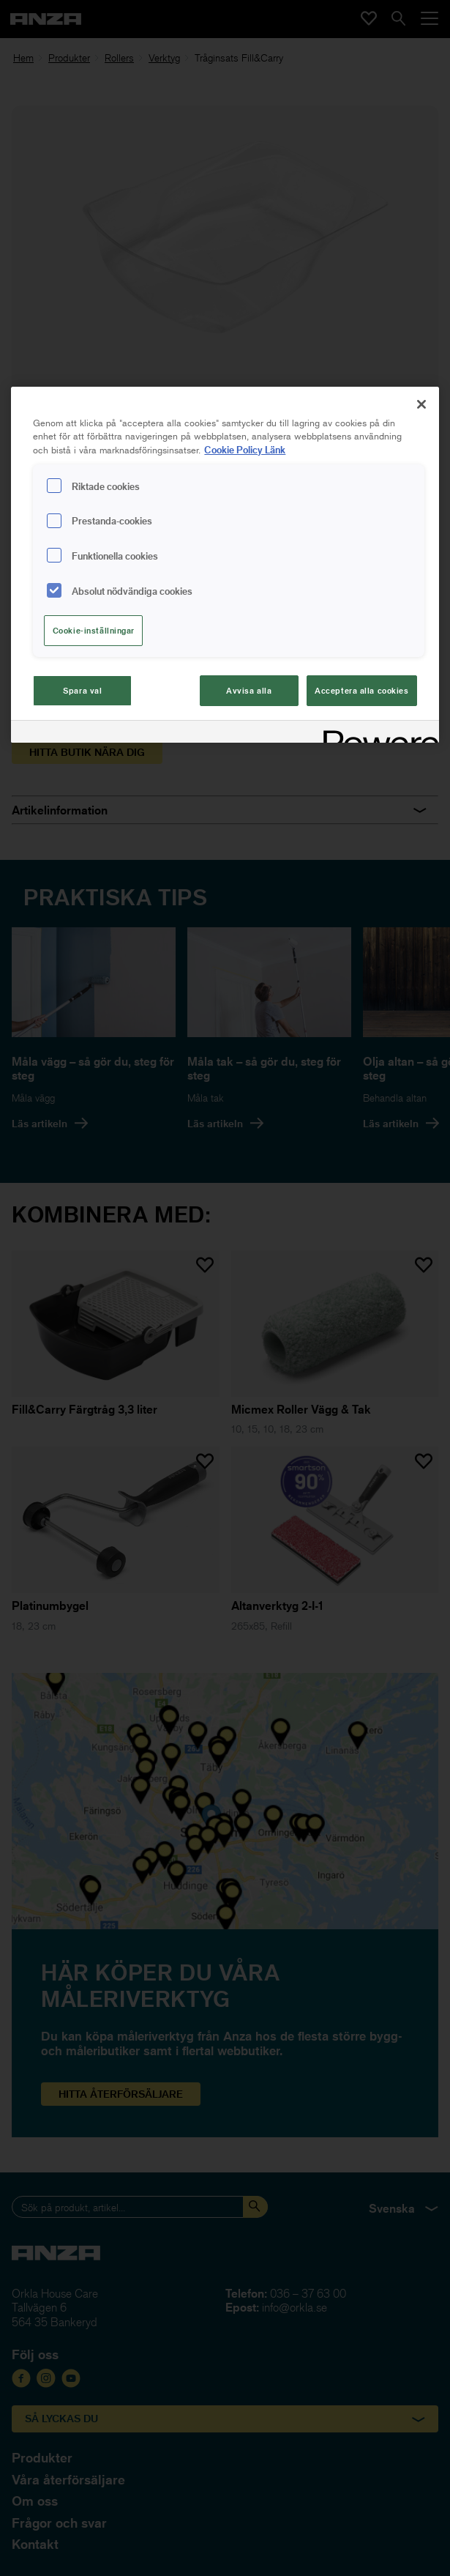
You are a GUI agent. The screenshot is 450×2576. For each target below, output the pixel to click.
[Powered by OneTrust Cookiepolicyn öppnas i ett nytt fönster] (376, 733)
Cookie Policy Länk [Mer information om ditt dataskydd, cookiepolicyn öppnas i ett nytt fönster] (244, 449)
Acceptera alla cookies (362, 690)
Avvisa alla (248, 690)
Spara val (82, 690)
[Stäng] (421, 404)
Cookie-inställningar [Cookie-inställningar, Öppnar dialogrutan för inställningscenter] (94, 630)
